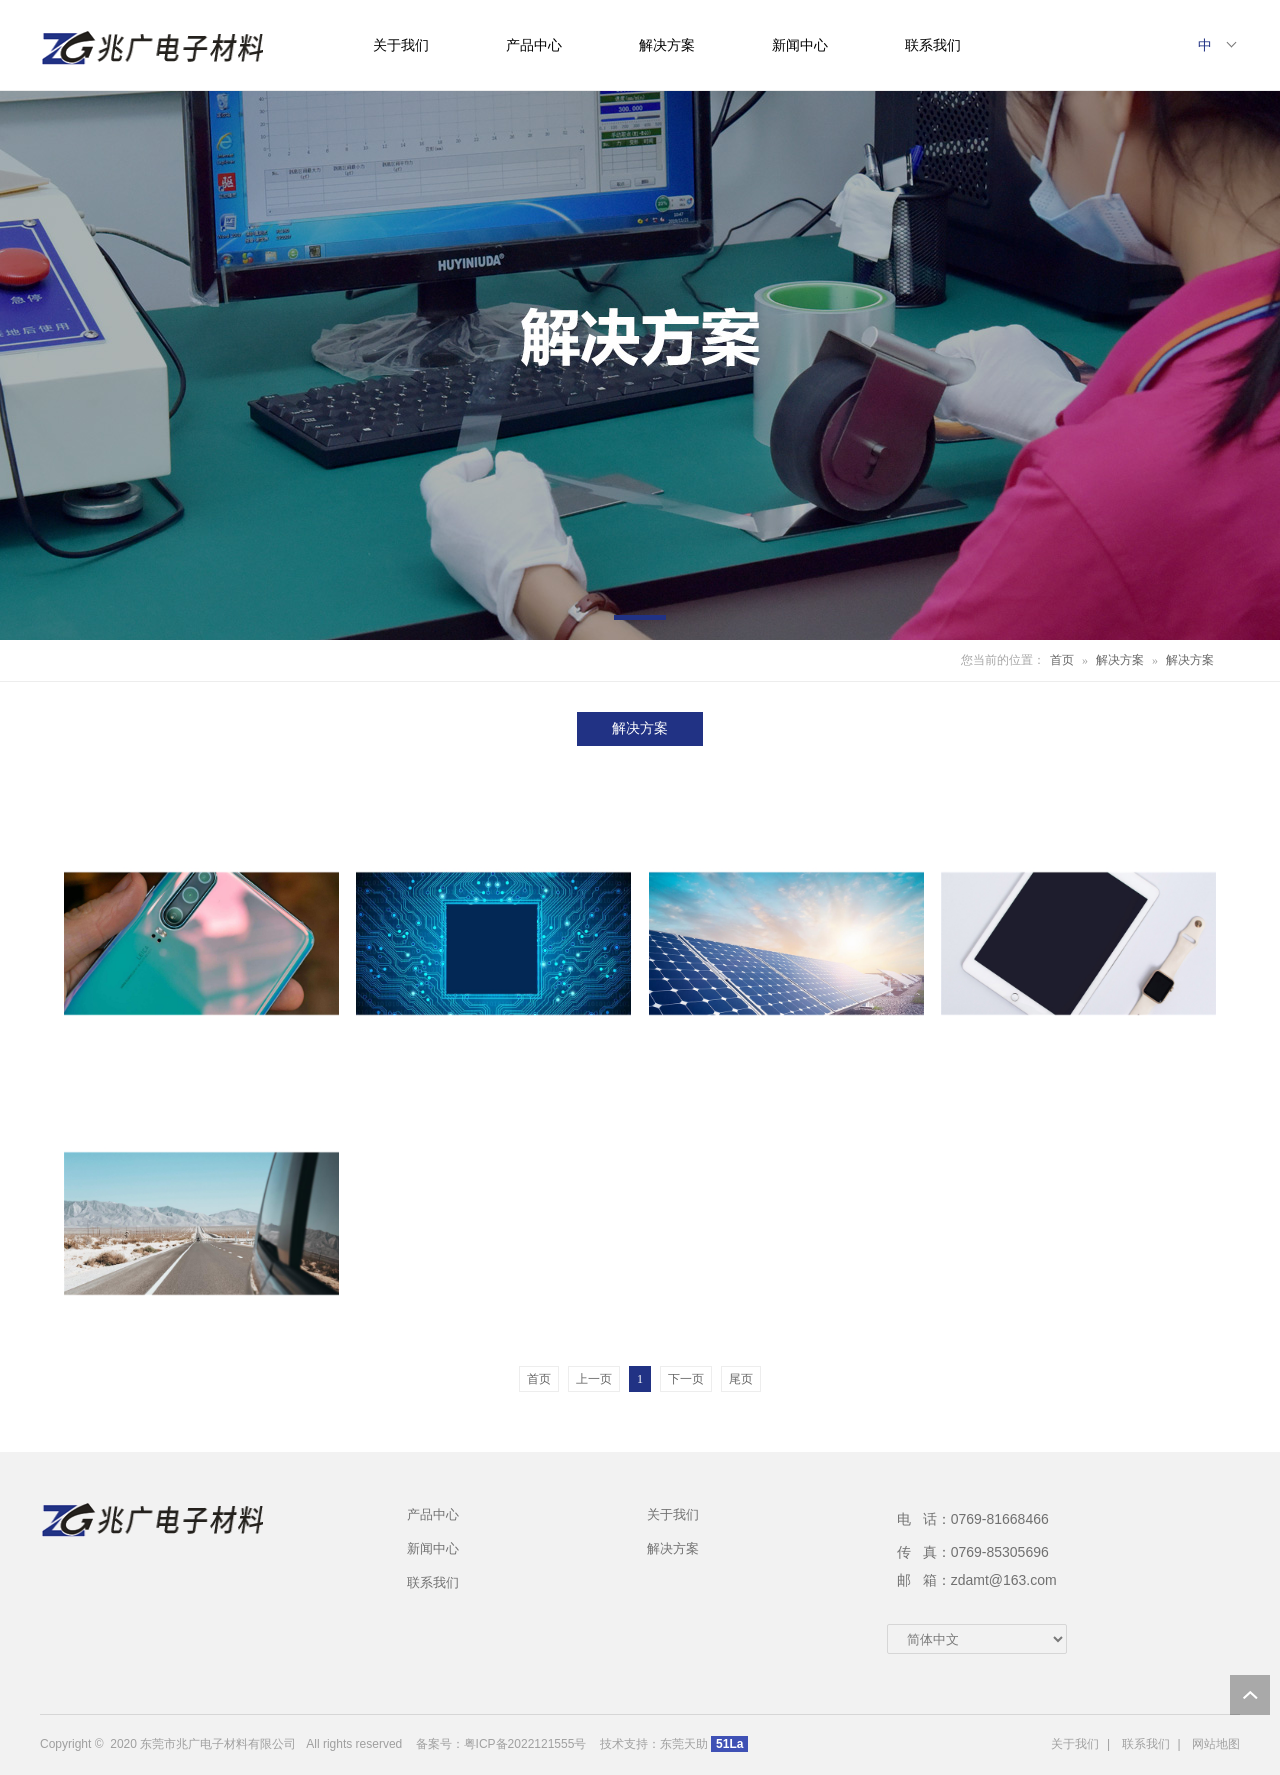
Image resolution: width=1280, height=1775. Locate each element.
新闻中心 (800, 45)
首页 (1062, 660)
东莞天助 (684, 1744)
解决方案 (667, 45)
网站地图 (1216, 1744)
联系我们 (933, 45)
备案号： (440, 1744)
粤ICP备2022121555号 (525, 1744)
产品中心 (534, 45)
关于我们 (401, 45)
